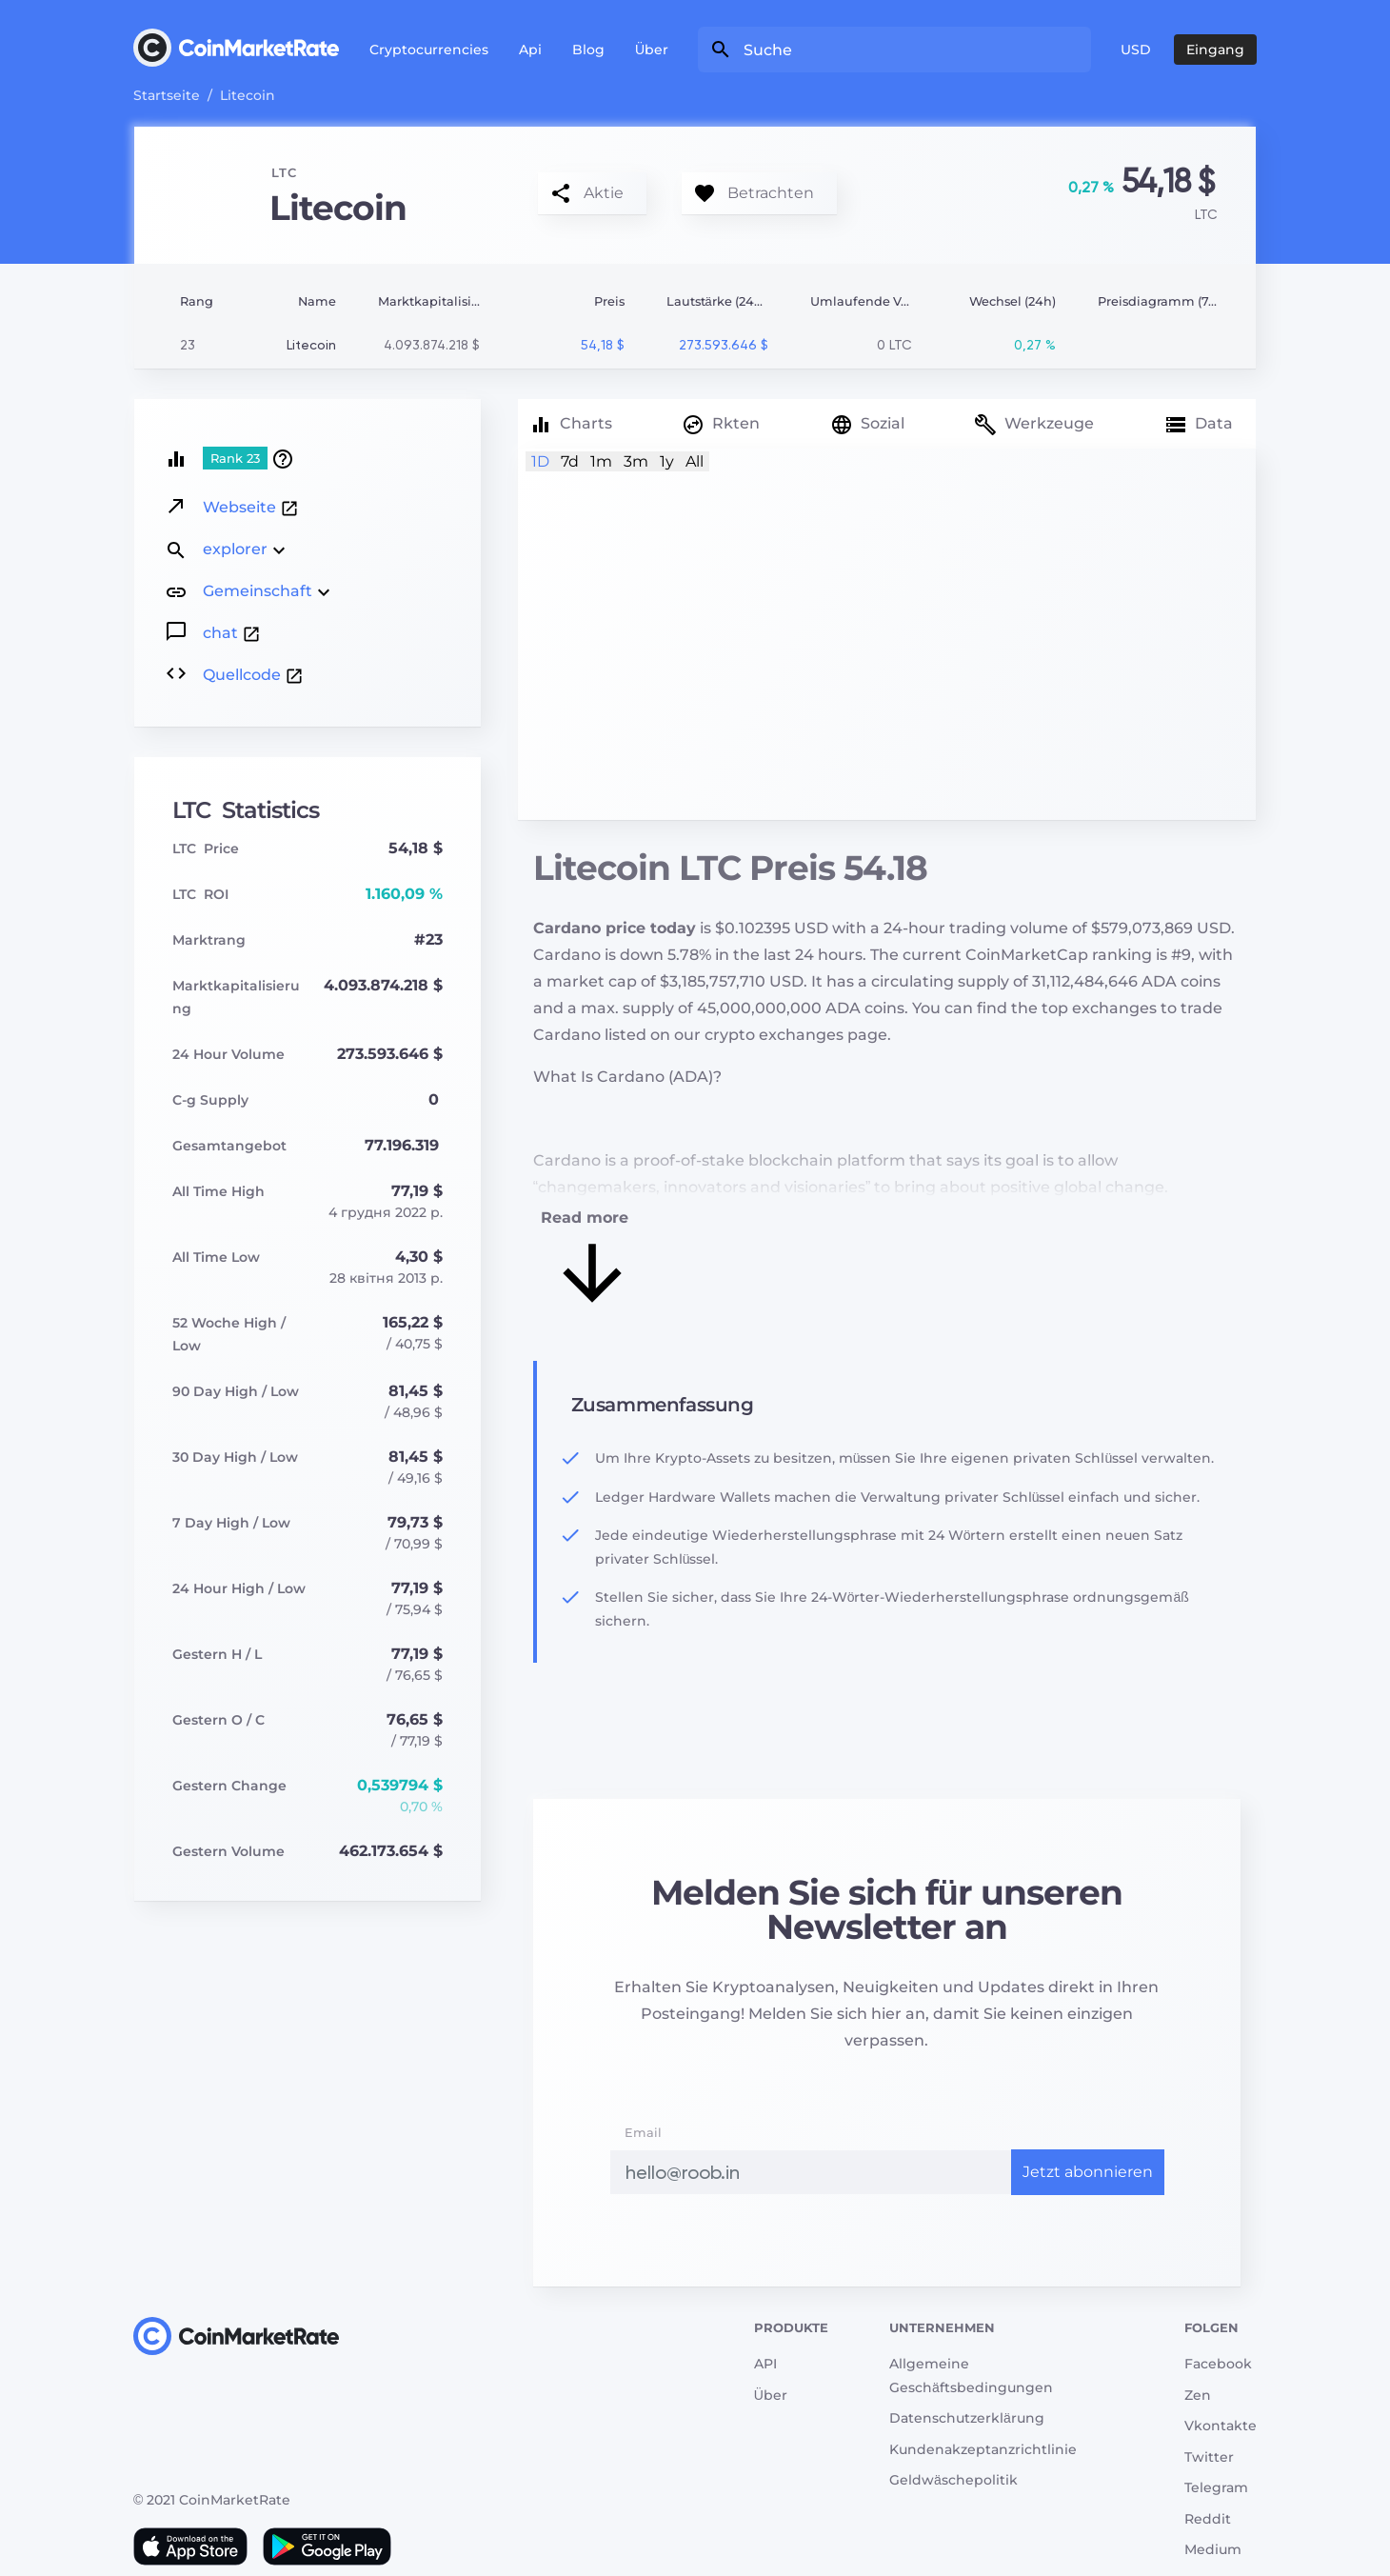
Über (651, 49)
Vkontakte (1220, 2425)
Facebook (1218, 2363)
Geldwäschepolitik (953, 2479)
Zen (1197, 2395)
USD (1136, 49)
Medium (1212, 2549)
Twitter (1209, 2457)
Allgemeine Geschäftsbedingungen (971, 2375)
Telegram (1216, 2487)
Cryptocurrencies (428, 49)
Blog (588, 49)
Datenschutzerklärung (966, 2417)
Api (530, 49)
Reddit (1207, 2518)
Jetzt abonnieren (1088, 2172)
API (765, 2363)
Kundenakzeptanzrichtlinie (983, 2449)
